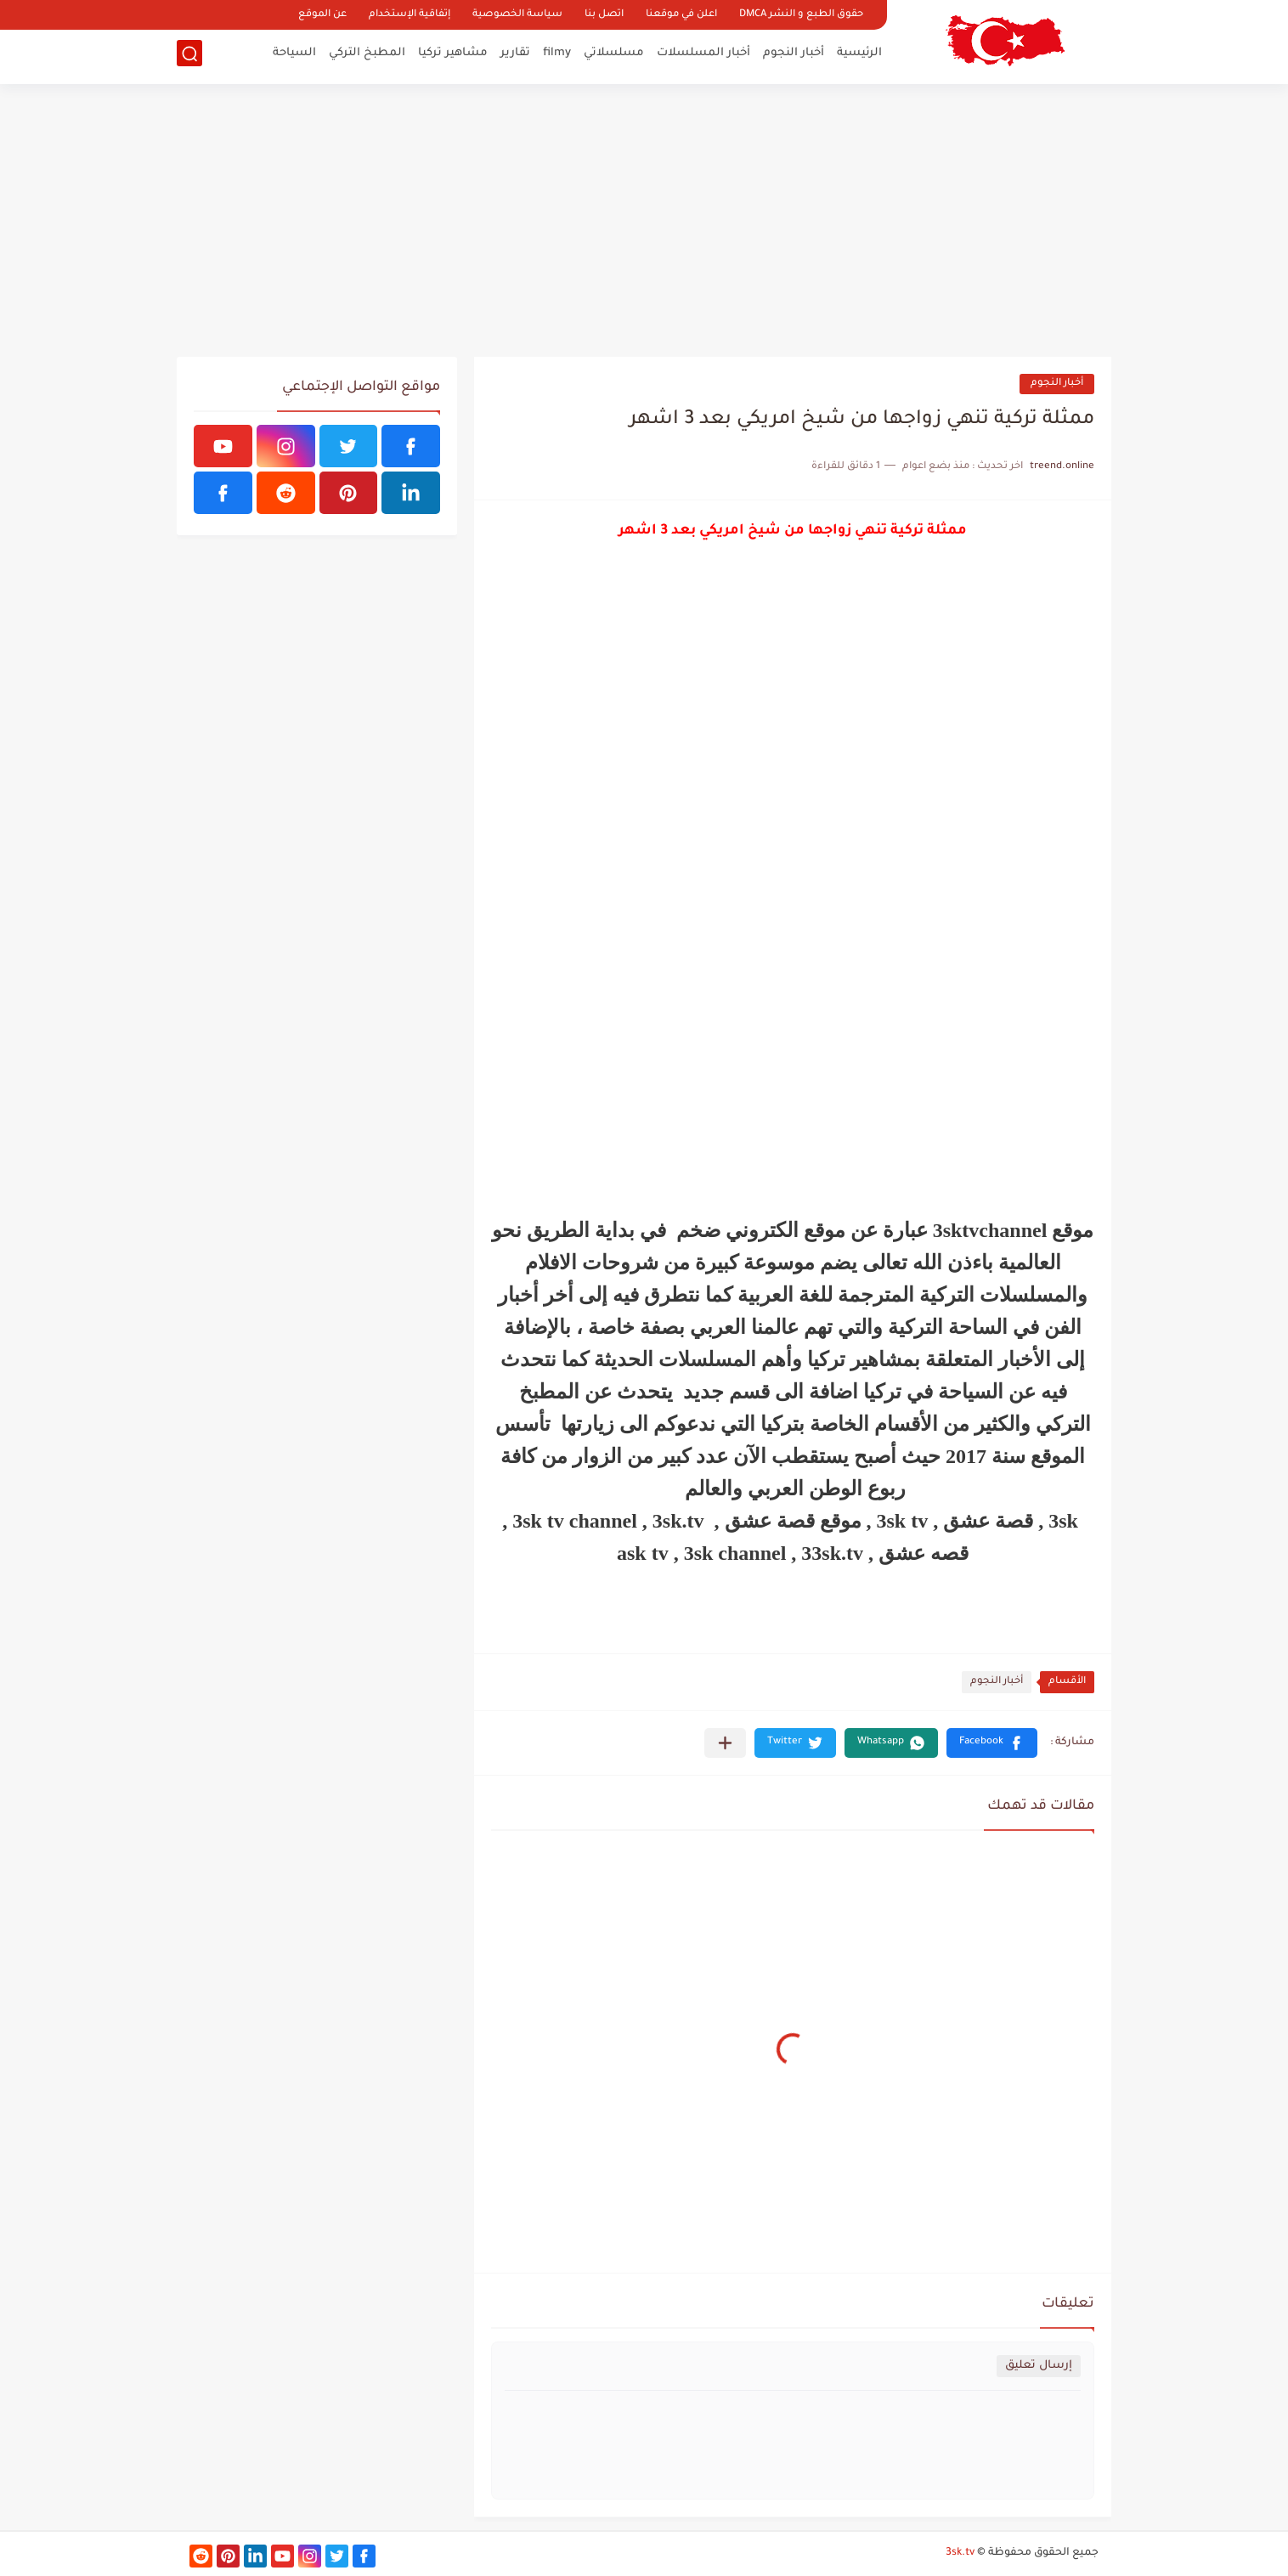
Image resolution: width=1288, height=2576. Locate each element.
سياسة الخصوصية (517, 14)
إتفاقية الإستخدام (409, 14)
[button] (991, 1743)
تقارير (515, 55)
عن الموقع (322, 14)
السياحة (294, 55)
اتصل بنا (604, 14)
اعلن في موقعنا (681, 14)
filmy (557, 55)
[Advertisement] (644, 221)
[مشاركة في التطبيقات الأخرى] (725, 1743)
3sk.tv (960, 2553)
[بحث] (189, 56)
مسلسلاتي (614, 55)
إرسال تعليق (1038, 2365)
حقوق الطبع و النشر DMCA (801, 14)
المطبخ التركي (367, 55)
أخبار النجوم (793, 55)
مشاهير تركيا (453, 55)
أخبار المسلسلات (703, 55)
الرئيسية (859, 55)
